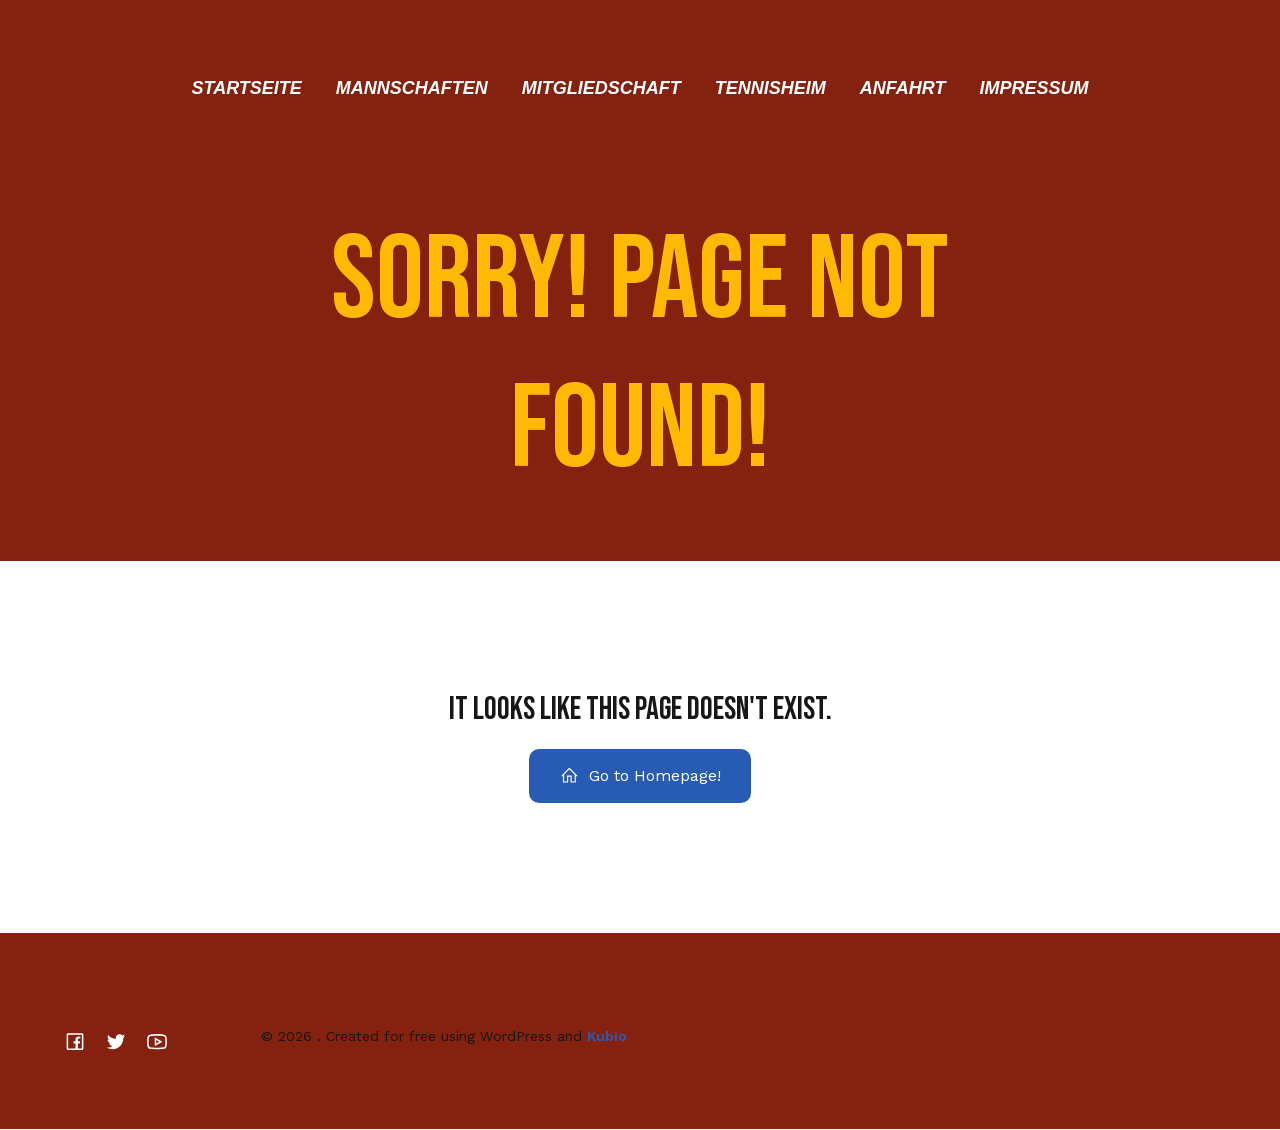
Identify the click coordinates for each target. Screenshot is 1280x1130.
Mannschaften (412, 88)
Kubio (607, 1036)
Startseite (246, 88)
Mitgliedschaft (601, 88)
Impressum (1034, 88)
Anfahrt (903, 88)
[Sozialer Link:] (82, 1042)
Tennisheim (770, 88)
